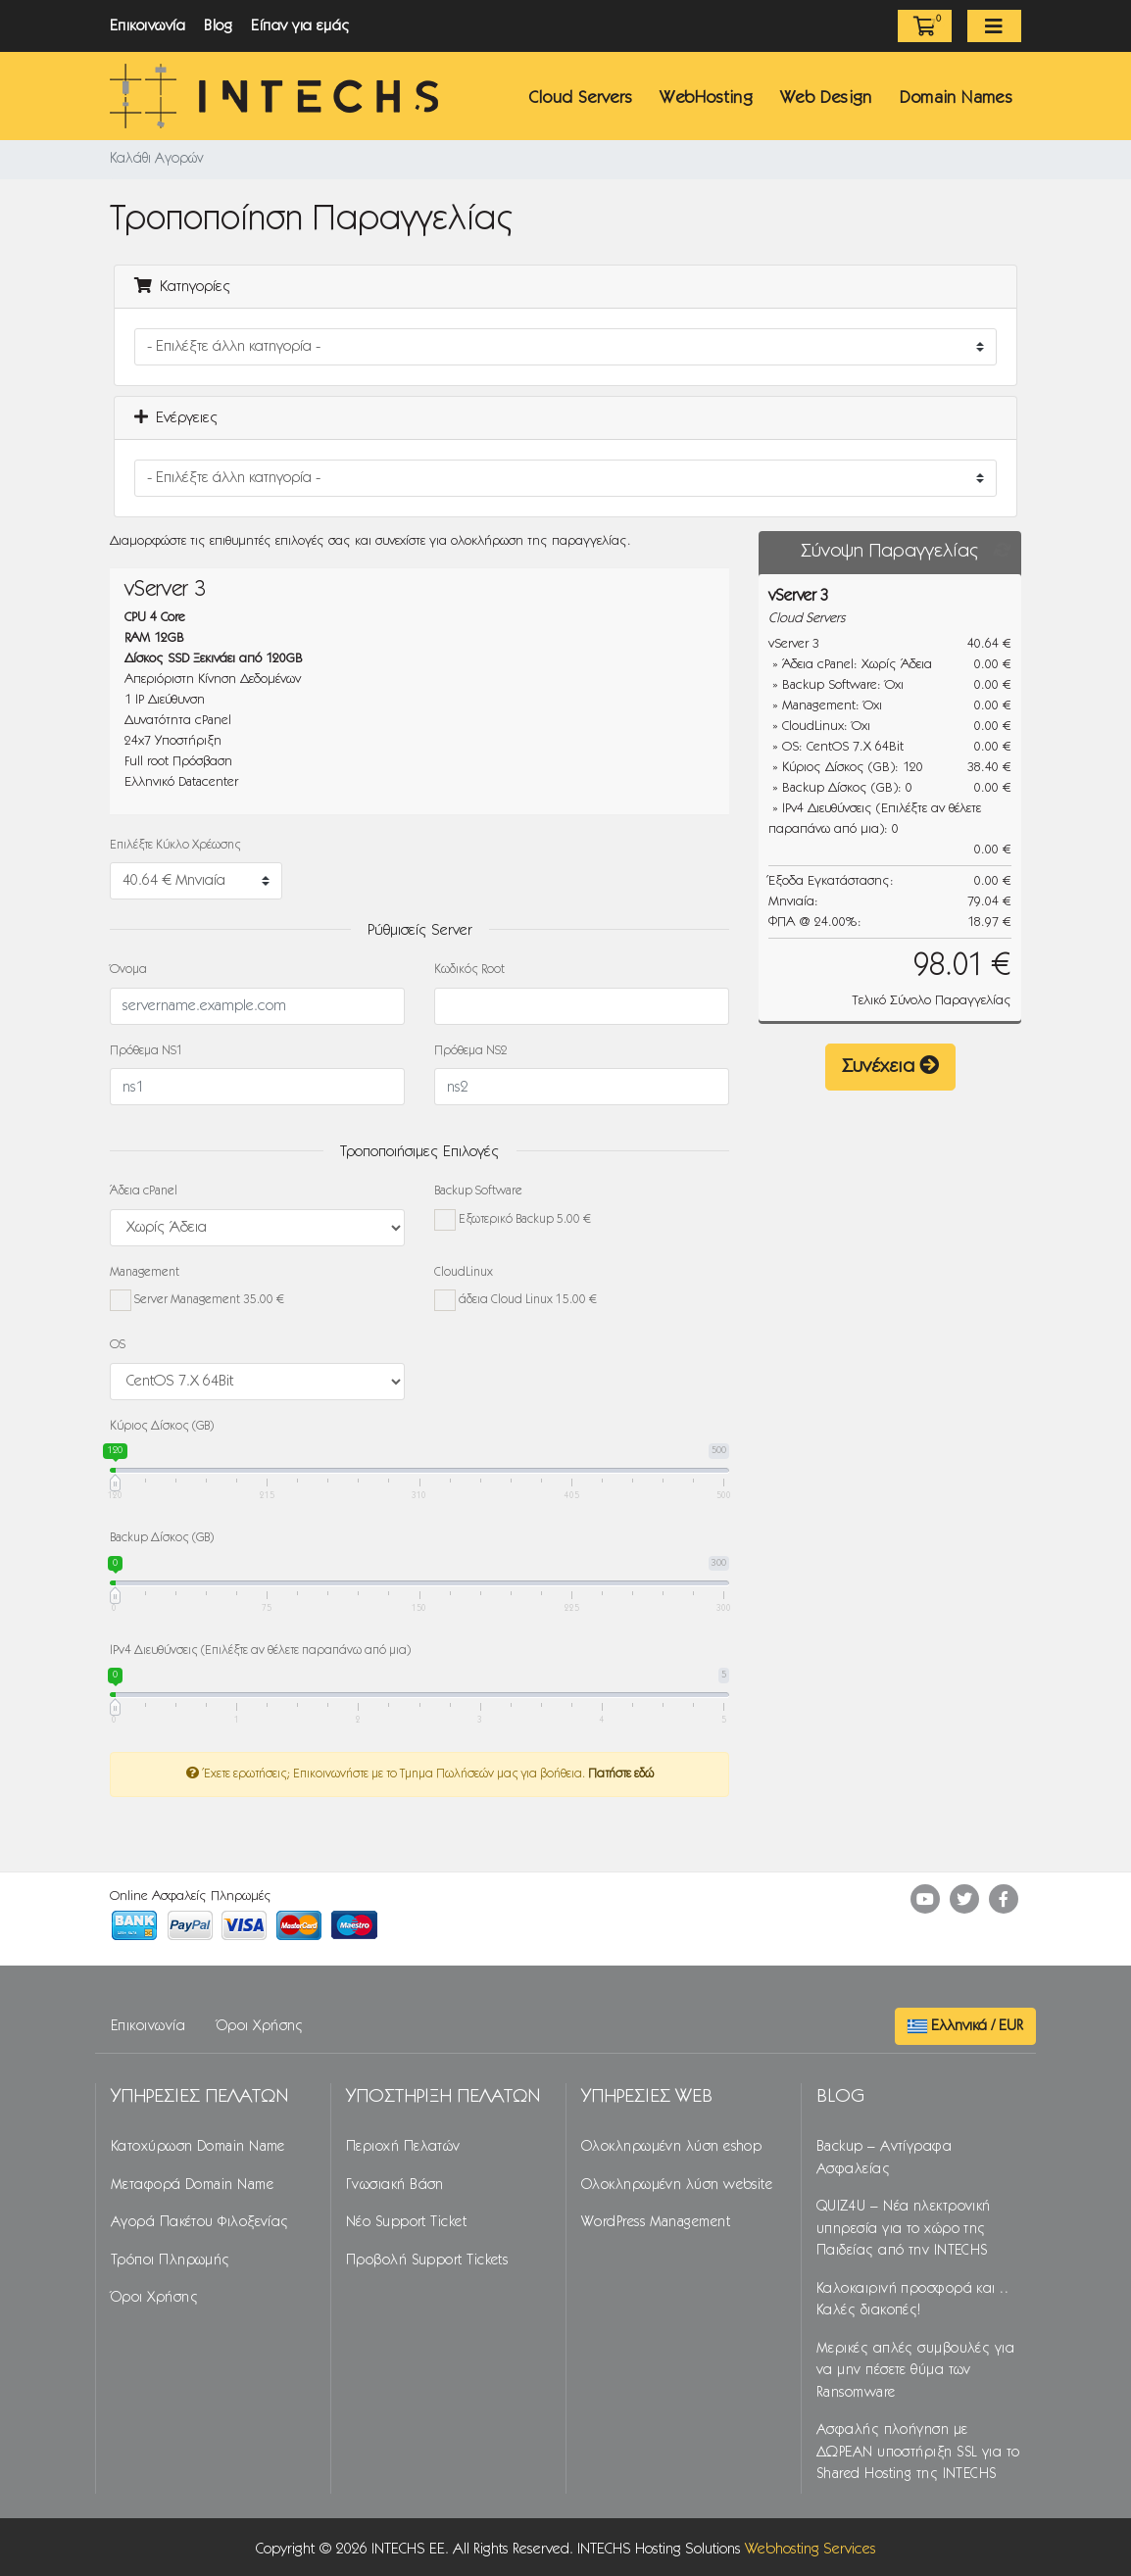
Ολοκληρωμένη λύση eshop (671, 2147)
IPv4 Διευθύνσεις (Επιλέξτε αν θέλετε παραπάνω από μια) (260, 1650)
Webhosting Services (810, 2549)
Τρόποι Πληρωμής (170, 2260)
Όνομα (128, 969)
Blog (218, 26)
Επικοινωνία (147, 26)
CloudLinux (463, 1272)
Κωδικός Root (469, 969)
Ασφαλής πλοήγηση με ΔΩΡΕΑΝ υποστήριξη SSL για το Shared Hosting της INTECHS (918, 2452)
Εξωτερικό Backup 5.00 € (512, 1220)
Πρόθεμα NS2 (471, 1050)
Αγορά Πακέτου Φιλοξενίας (200, 2222)
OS (117, 1344)
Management (144, 1272)
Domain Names (956, 98)
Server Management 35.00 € (197, 1300)
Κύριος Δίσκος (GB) (162, 1426)
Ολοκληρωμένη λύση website (676, 2185)
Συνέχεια (890, 1065)
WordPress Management (655, 2222)
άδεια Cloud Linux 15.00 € (515, 1300)
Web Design (826, 98)
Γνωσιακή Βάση (395, 2185)
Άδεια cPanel (143, 1191)
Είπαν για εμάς (301, 26)
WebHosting (706, 98)
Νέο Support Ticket (406, 2222)
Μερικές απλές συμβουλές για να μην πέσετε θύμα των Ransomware (915, 2371)
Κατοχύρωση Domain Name (198, 2147)
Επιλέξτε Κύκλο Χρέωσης (175, 845)
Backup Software (478, 1191)
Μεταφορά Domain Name (192, 2185)
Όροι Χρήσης (260, 2026)
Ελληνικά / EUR (965, 2025)
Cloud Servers (580, 98)
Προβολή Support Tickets (427, 2260)
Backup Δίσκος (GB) (162, 1537)
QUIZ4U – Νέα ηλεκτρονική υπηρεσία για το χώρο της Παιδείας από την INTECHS (903, 2229)
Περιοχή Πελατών (403, 2147)
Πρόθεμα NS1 (146, 1050)
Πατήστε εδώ (621, 1774)
